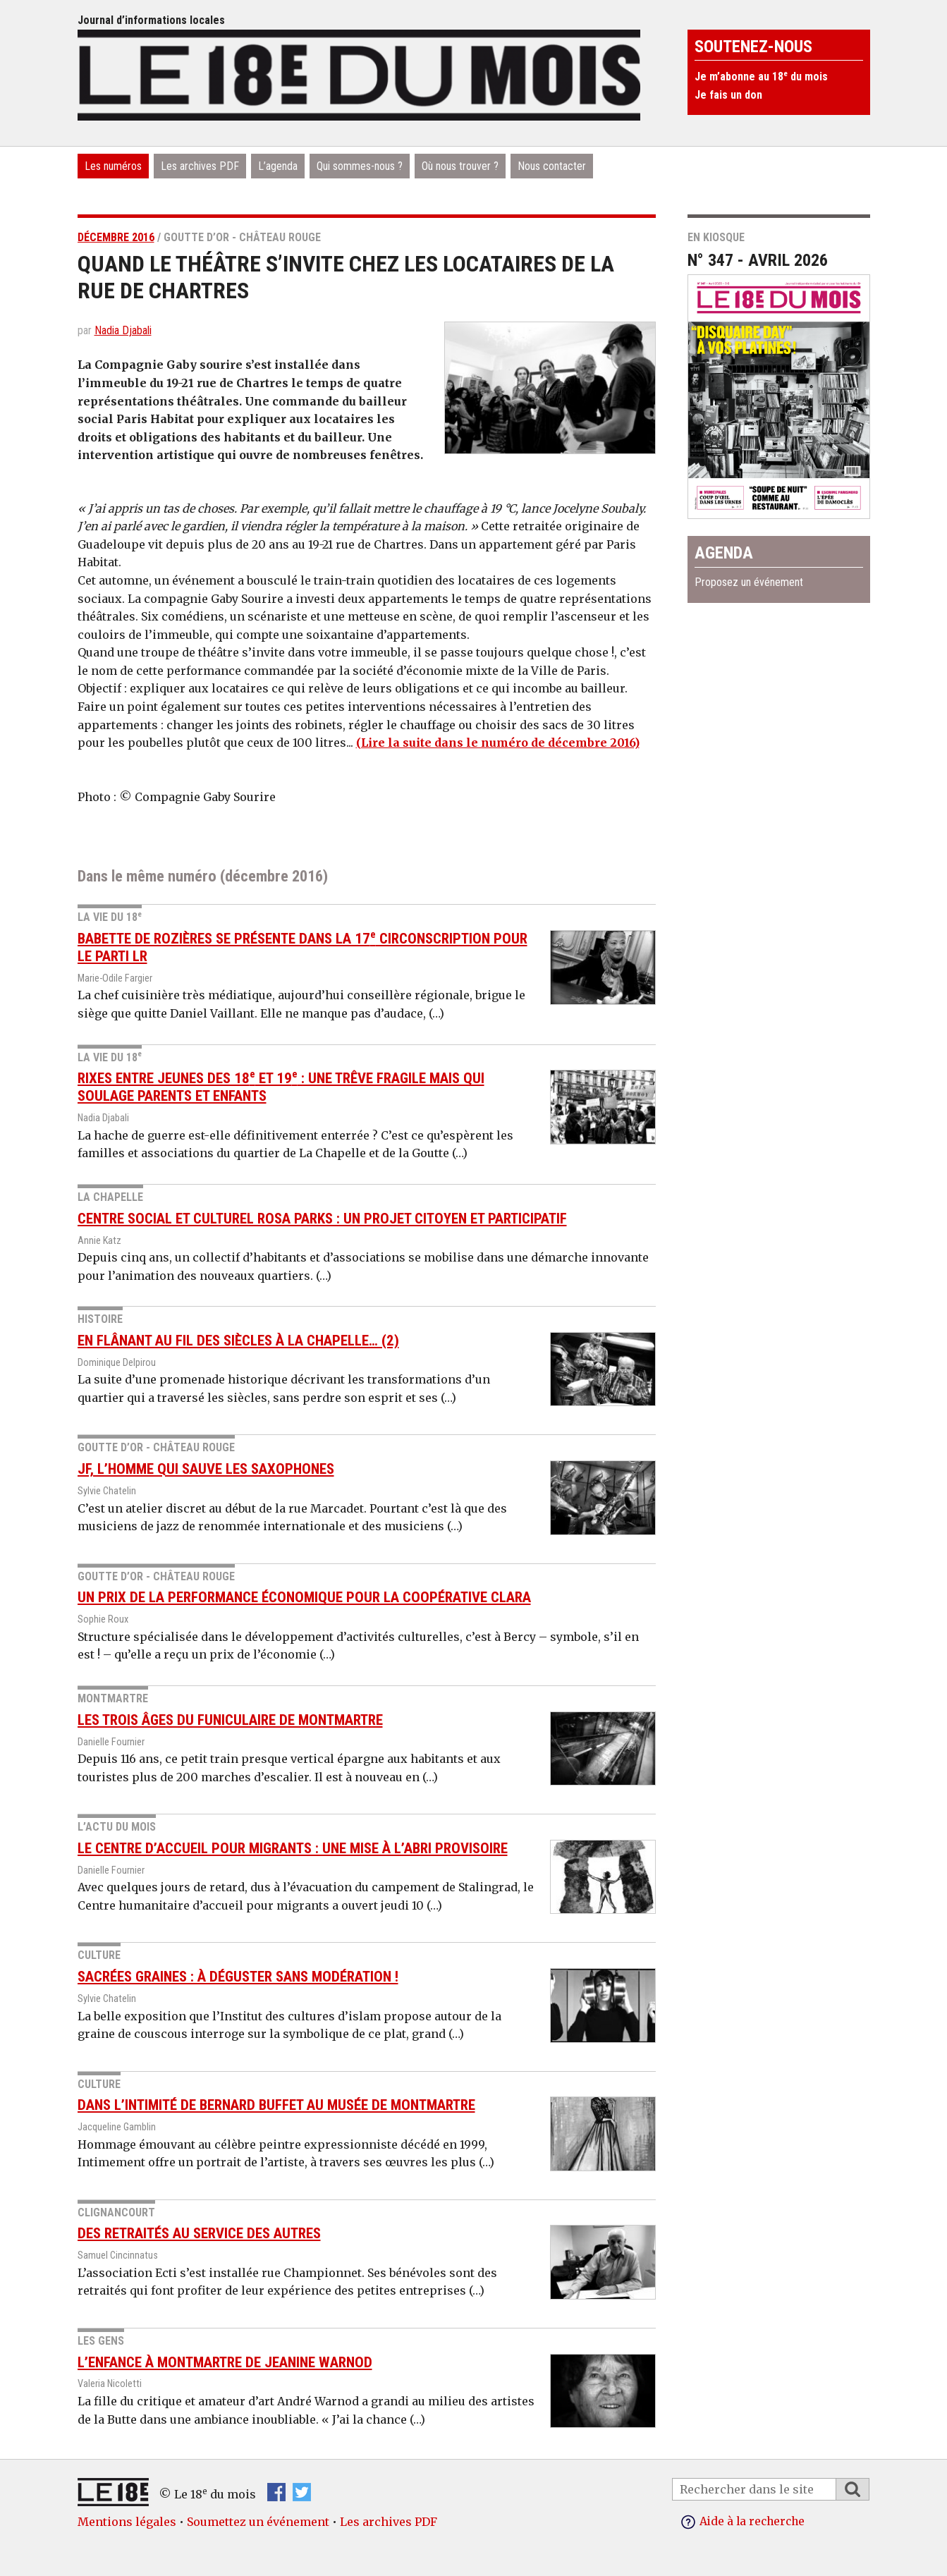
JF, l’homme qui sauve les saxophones (206, 1468)
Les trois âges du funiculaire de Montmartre (230, 1719)
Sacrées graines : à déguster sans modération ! (238, 1976)
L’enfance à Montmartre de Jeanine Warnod (225, 2361)
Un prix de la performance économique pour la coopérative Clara (304, 1597)
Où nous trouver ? (460, 166)
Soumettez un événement (258, 2522)
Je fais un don (728, 95)
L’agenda (278, 166)
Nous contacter (552, 166)
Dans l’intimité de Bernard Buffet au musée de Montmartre (276, 2104)
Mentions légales (127, 2522)
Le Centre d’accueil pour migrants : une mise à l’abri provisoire (293, 1848)
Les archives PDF (200, 166)
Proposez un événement (749, 582)
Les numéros (113, 166)
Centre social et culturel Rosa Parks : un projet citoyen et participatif (322, 1217)
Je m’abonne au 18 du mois (761, 76)
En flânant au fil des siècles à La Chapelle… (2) (238, 1340)
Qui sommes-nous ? (360, 166)
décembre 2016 (116, 237)
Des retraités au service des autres (199, 2233)
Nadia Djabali (123, 330)
